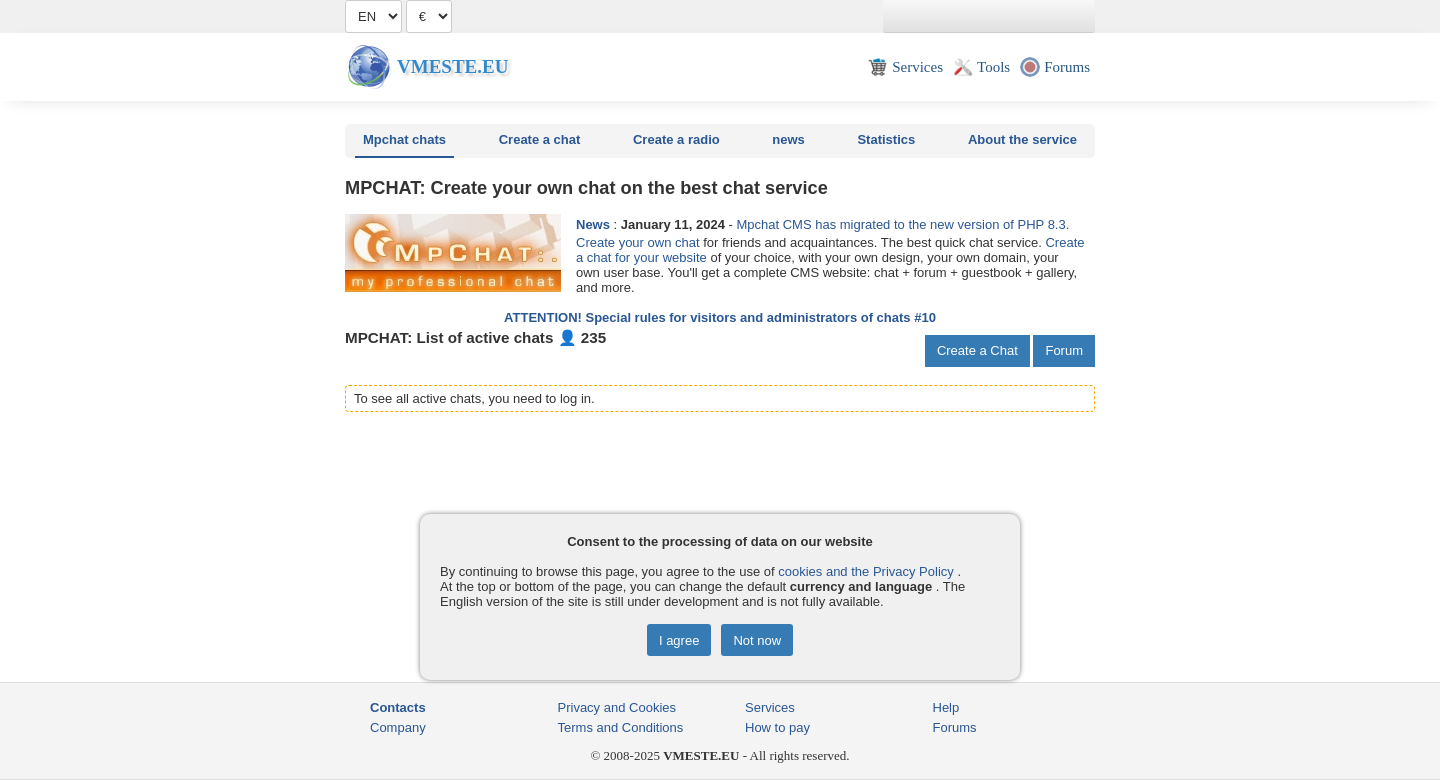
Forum (1064, 350)
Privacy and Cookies (617, 707)
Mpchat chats (404, 139)
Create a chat (540, 139)
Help (946, 707)
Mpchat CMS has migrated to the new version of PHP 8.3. (902, 224)
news (788, 139)
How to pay (777, 727)
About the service (1022, 139)
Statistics (886, 139)
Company (398, 727)
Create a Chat (977, 350)
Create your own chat (638, 242)
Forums (955, 727)
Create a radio (676, 139)
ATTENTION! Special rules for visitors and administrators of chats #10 (720, 317)
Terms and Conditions (621, 727)
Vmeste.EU (452, 66)
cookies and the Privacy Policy (866, 571)
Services (770, 707)
